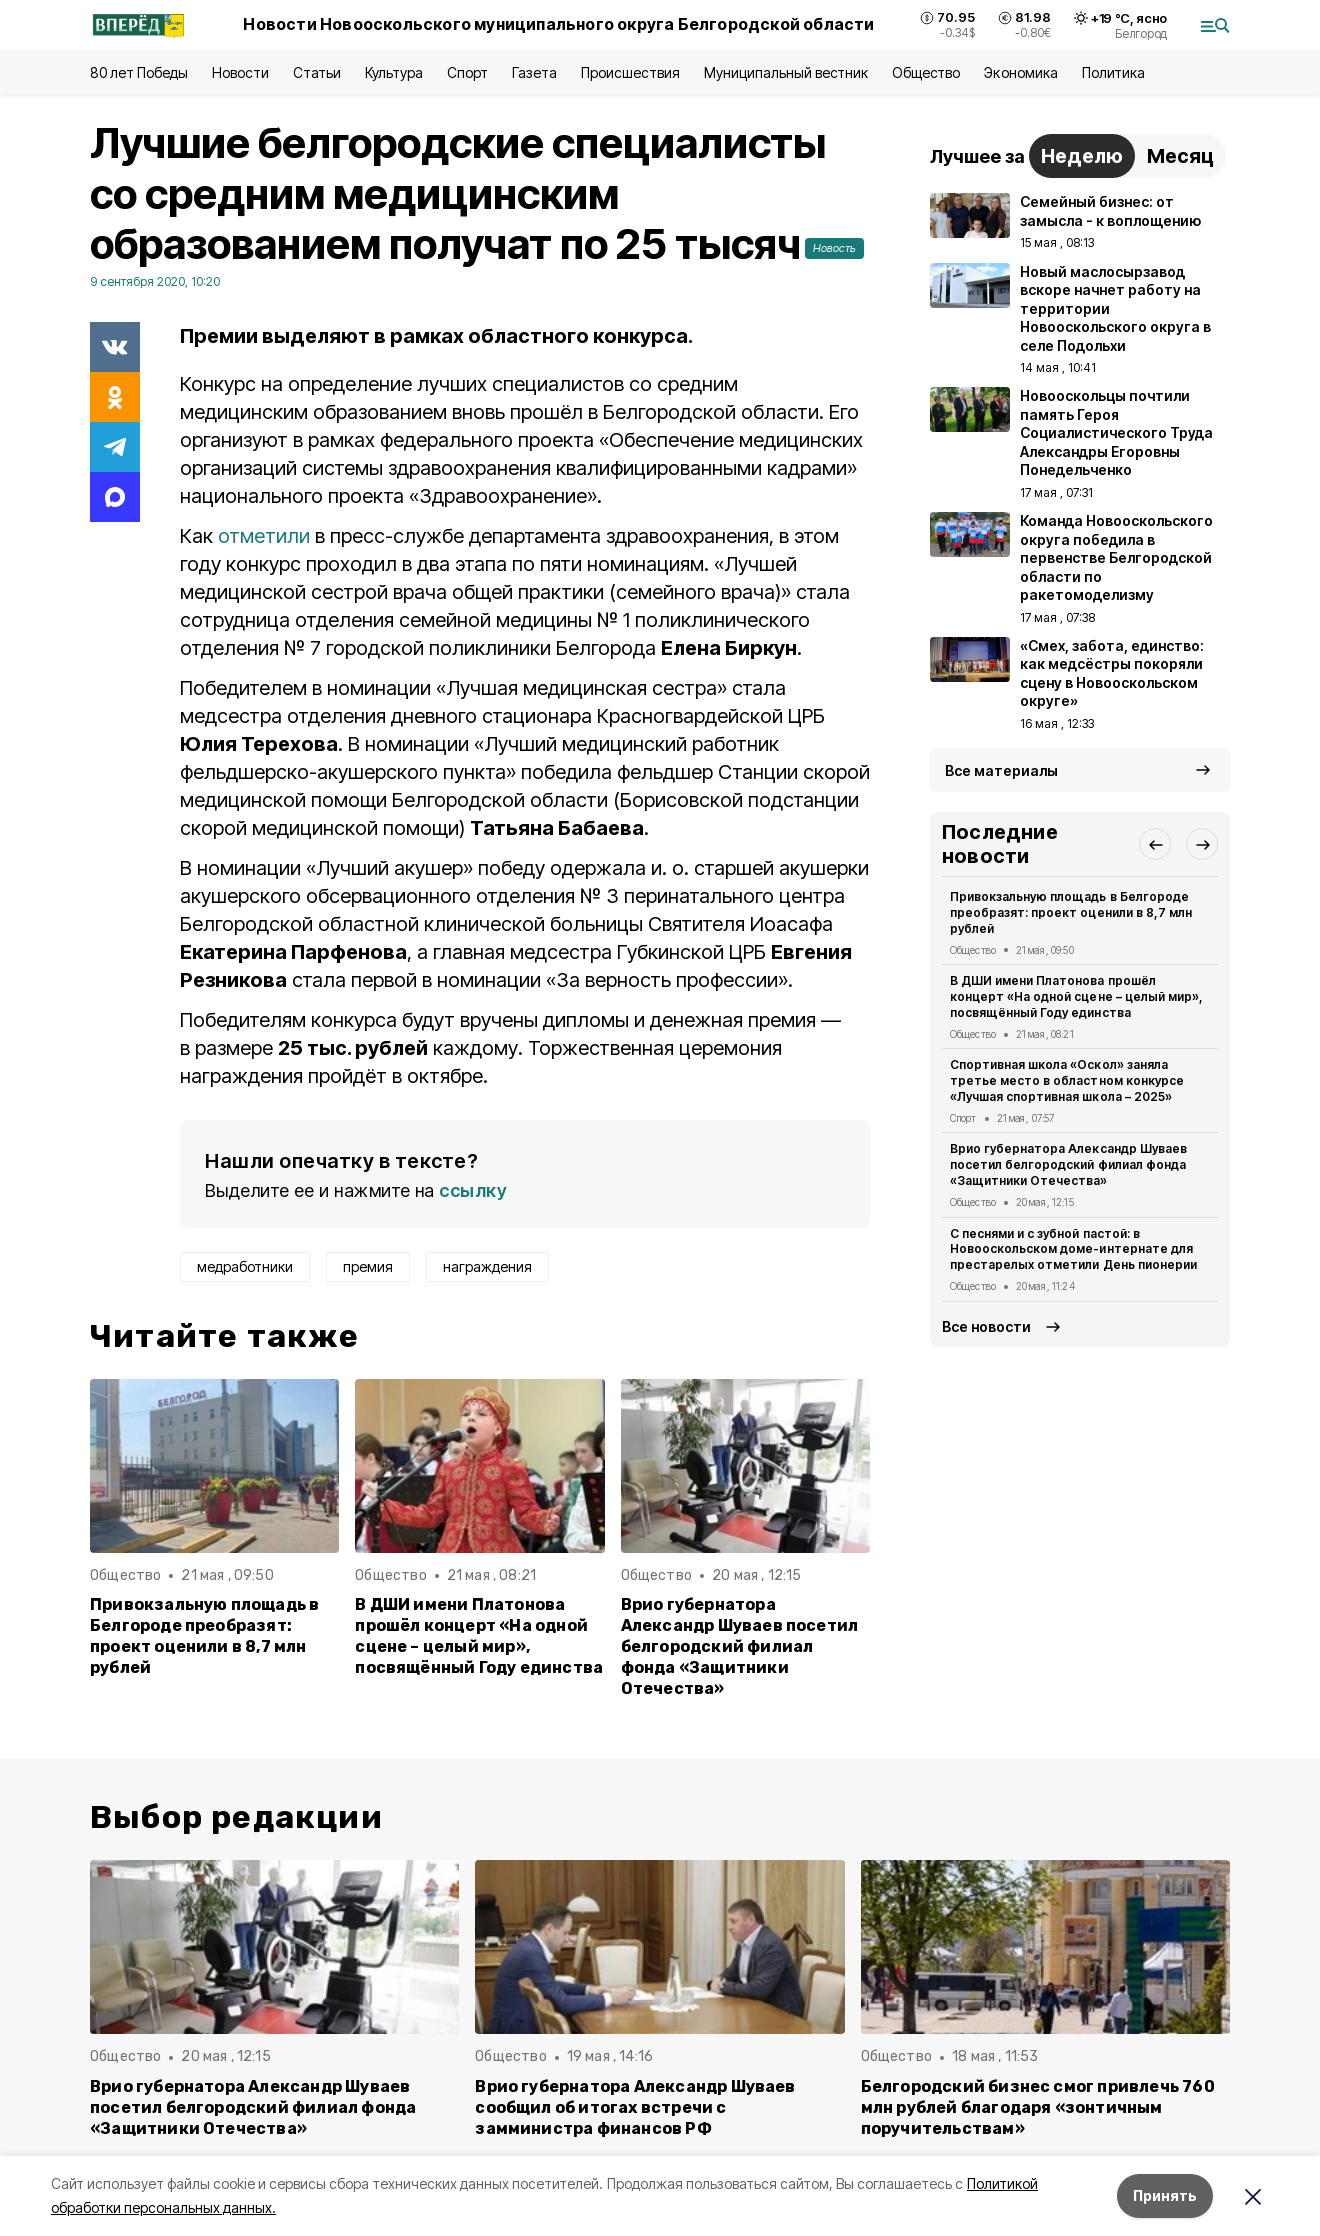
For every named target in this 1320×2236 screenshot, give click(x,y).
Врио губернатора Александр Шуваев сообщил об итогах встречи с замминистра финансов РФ (635, 2107)
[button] (1155, 844)
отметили (264, 536)
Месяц (1180, 156)
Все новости (986, 1326)
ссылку (473, 1190)
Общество (926, 72)
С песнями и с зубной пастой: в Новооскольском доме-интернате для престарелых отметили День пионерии (1073, 1249)
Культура (394, 72)
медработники (245, 1266)
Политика (1113, 72)
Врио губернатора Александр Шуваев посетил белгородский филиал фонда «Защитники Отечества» (740, 1646)
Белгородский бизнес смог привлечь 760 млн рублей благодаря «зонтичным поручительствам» (1038, 2107)
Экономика (1020, 72)
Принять (1165, 2195)
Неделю (1082, 156)
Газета (534, 72)
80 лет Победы (139, 72)
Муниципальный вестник (786, 72)
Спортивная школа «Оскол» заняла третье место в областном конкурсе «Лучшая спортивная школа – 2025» (1067, 1080)
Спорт (467, 72)
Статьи (317, 72)
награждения (487, 1266)
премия (368, 1266)
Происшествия (630, 72)
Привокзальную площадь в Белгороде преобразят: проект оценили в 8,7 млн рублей (204, 1636)
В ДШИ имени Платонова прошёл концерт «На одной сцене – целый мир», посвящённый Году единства (479, 1636)
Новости (240, 72)
